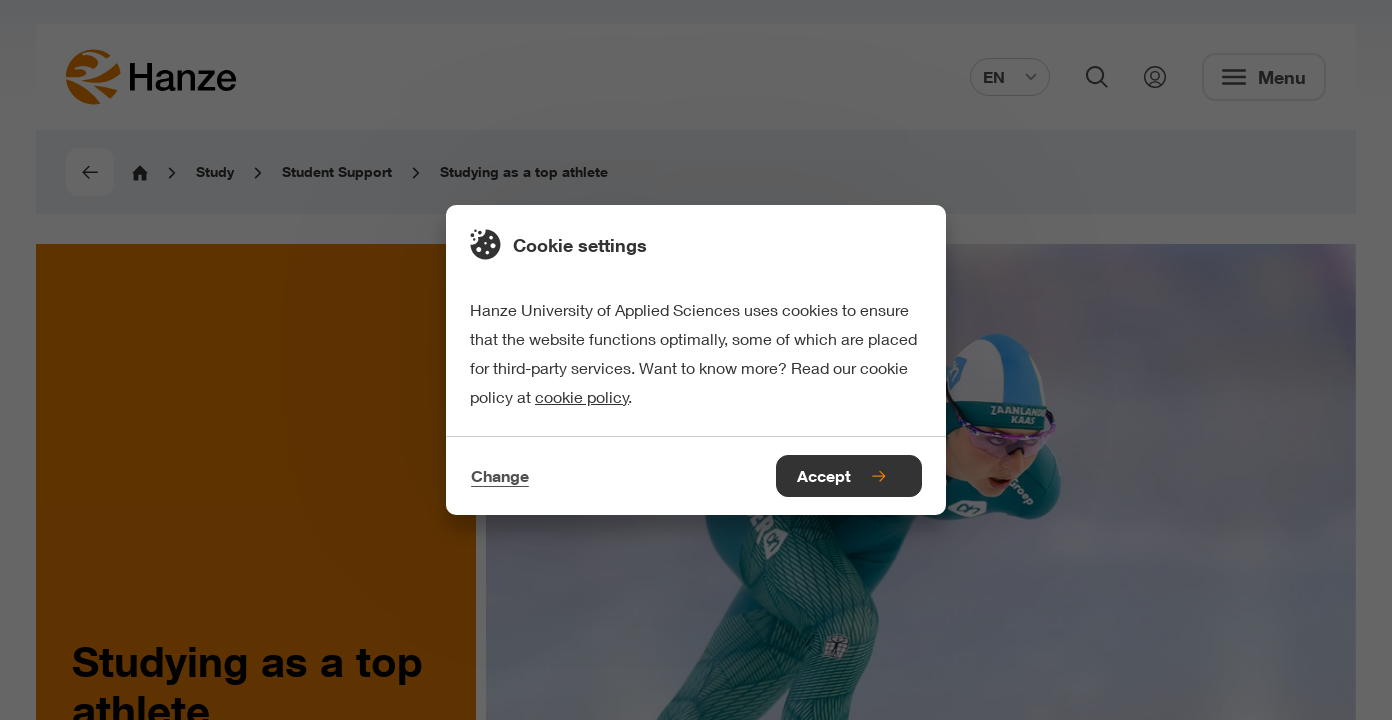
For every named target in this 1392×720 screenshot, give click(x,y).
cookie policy (582, 396)
